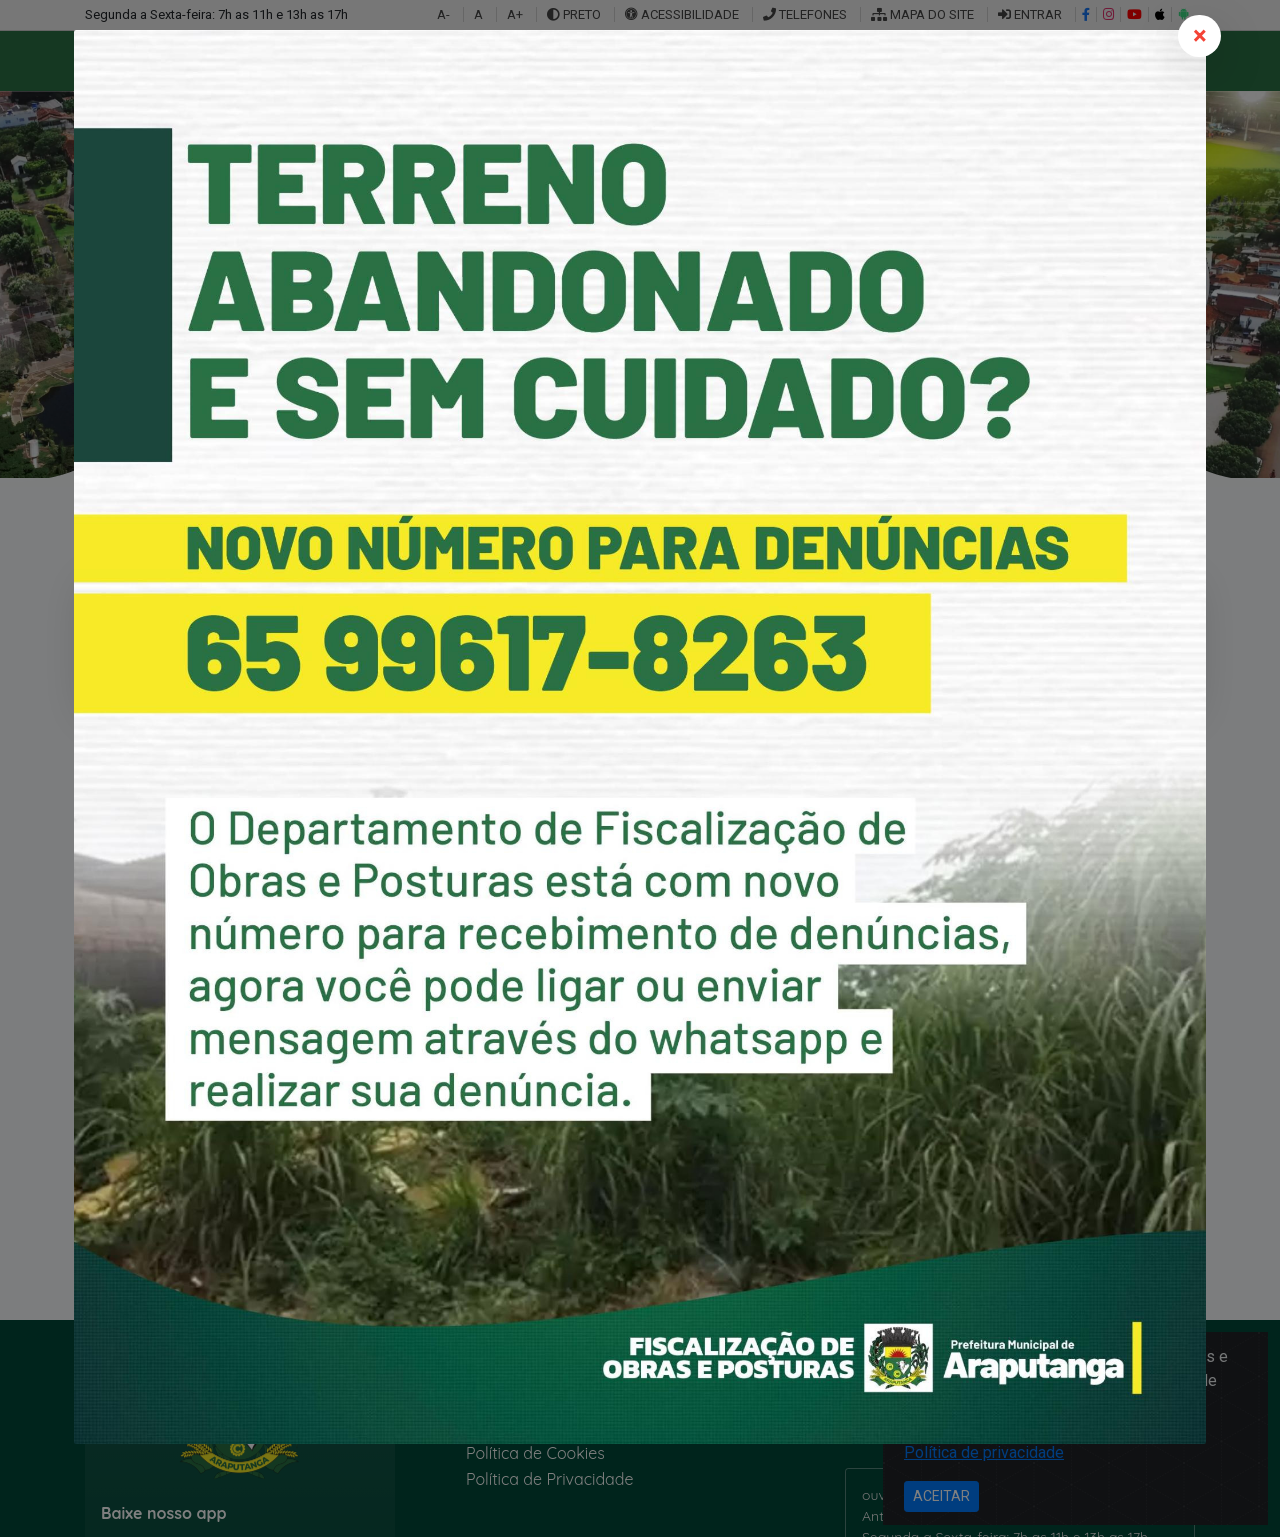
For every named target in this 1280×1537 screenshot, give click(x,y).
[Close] (1199, 36)
